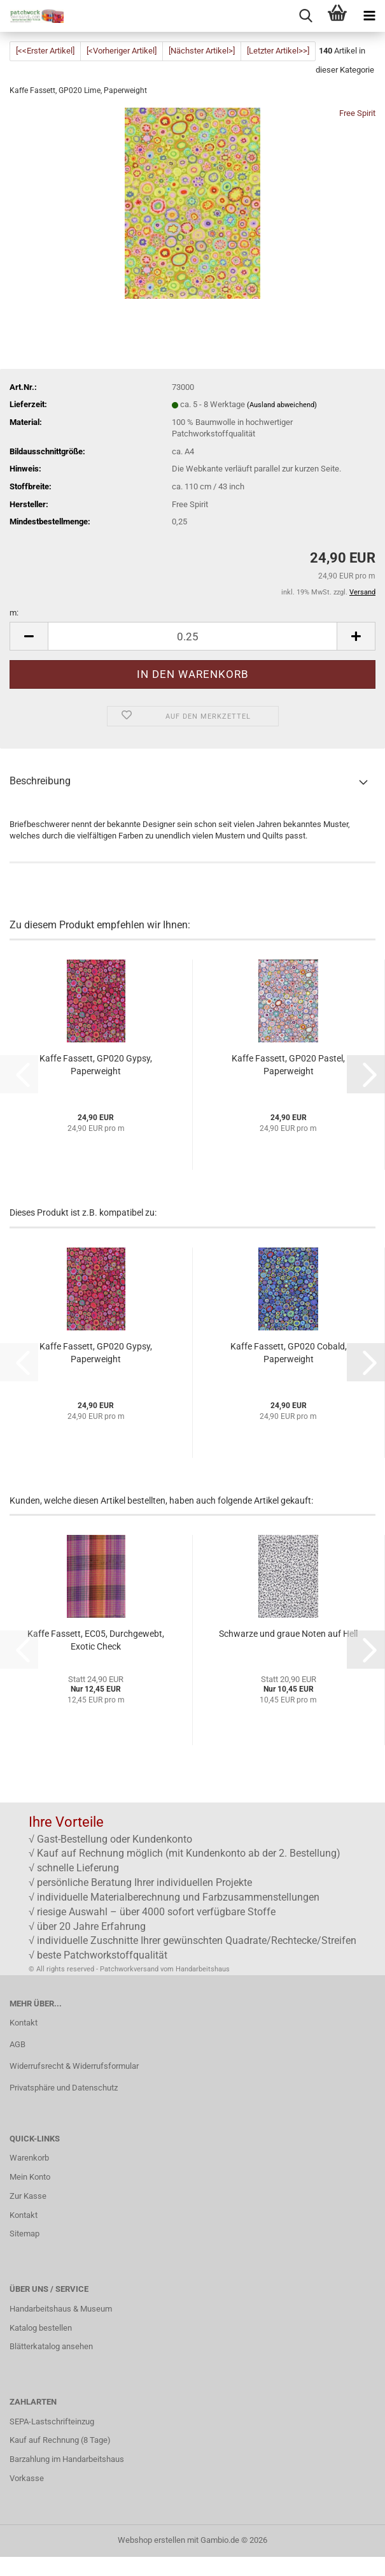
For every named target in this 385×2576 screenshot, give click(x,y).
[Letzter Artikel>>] (278, 50)
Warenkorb (29, 2157)
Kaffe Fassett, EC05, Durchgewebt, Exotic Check (95, 1640)
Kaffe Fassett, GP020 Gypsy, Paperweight (95, 1064)
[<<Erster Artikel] (45, 50)
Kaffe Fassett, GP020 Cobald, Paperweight (288, 1352)
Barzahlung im (36, 2459)
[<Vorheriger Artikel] (122, 50)
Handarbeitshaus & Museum (61, 2308)
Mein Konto (30, 2177)
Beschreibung (40, 781)
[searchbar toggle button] (305, 16)
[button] (29, 636)
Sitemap (24, 2233)
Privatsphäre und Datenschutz (64, 2087)
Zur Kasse (28, 2196)
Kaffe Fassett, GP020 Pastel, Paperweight (288, 1064)
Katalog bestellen (41, 2328)
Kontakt (24, 2022)
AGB (17, 2044)
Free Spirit (357, 113)
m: (14, 612)
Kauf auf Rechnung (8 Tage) (60, 2440)
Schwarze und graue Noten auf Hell (288, 1634)
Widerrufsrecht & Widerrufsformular (74, 2066)
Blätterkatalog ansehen (51, 2346)
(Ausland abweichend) (282, 405)
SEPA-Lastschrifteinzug (52, 2421)
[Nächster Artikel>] (202, 50)
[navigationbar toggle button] (369, 16)
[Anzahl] (192, 636)
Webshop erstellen (151, 2540)
